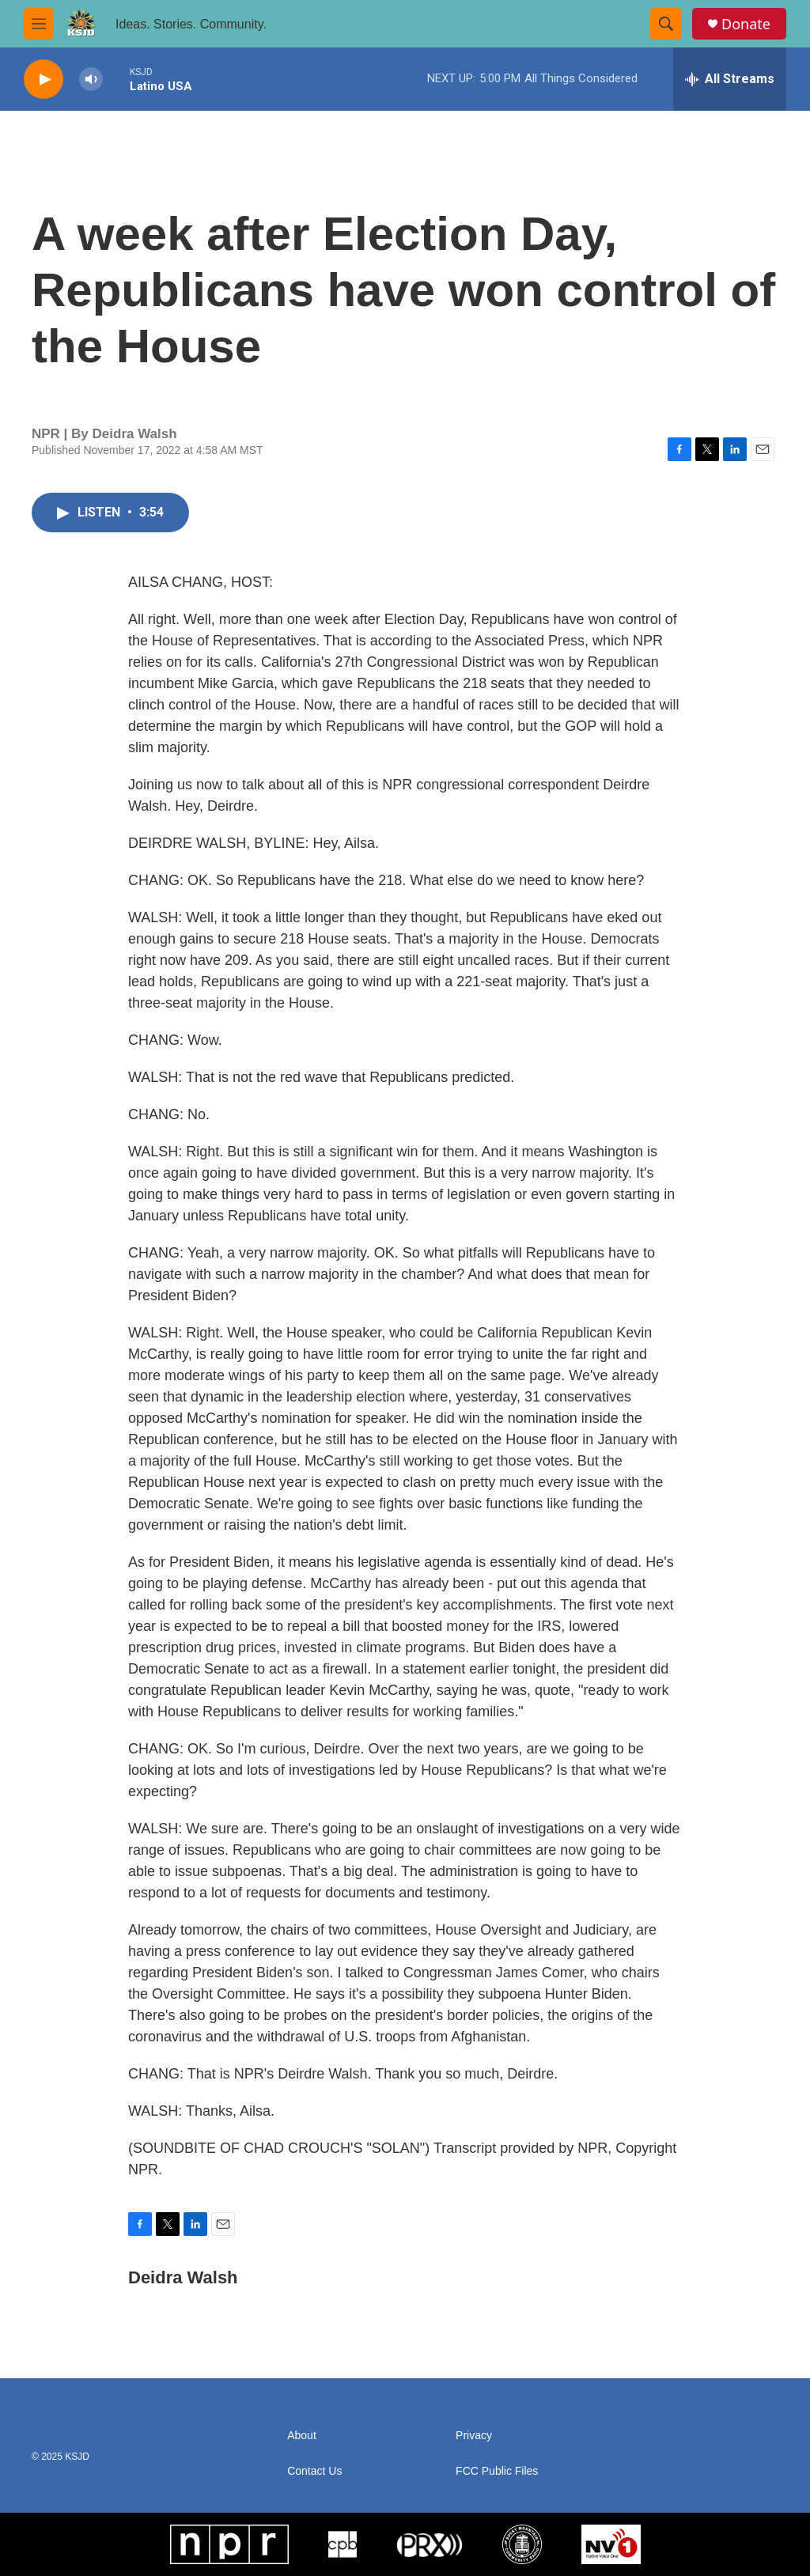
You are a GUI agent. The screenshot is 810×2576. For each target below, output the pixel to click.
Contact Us (314, 2471)
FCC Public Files (497, 2471)
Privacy (474, 2436)
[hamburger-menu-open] (39, 24)
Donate (745, 24)
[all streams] (729, 79)
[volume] (91, 79)
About (301, 2436)
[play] (43, 79)
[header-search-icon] (666, 24)
